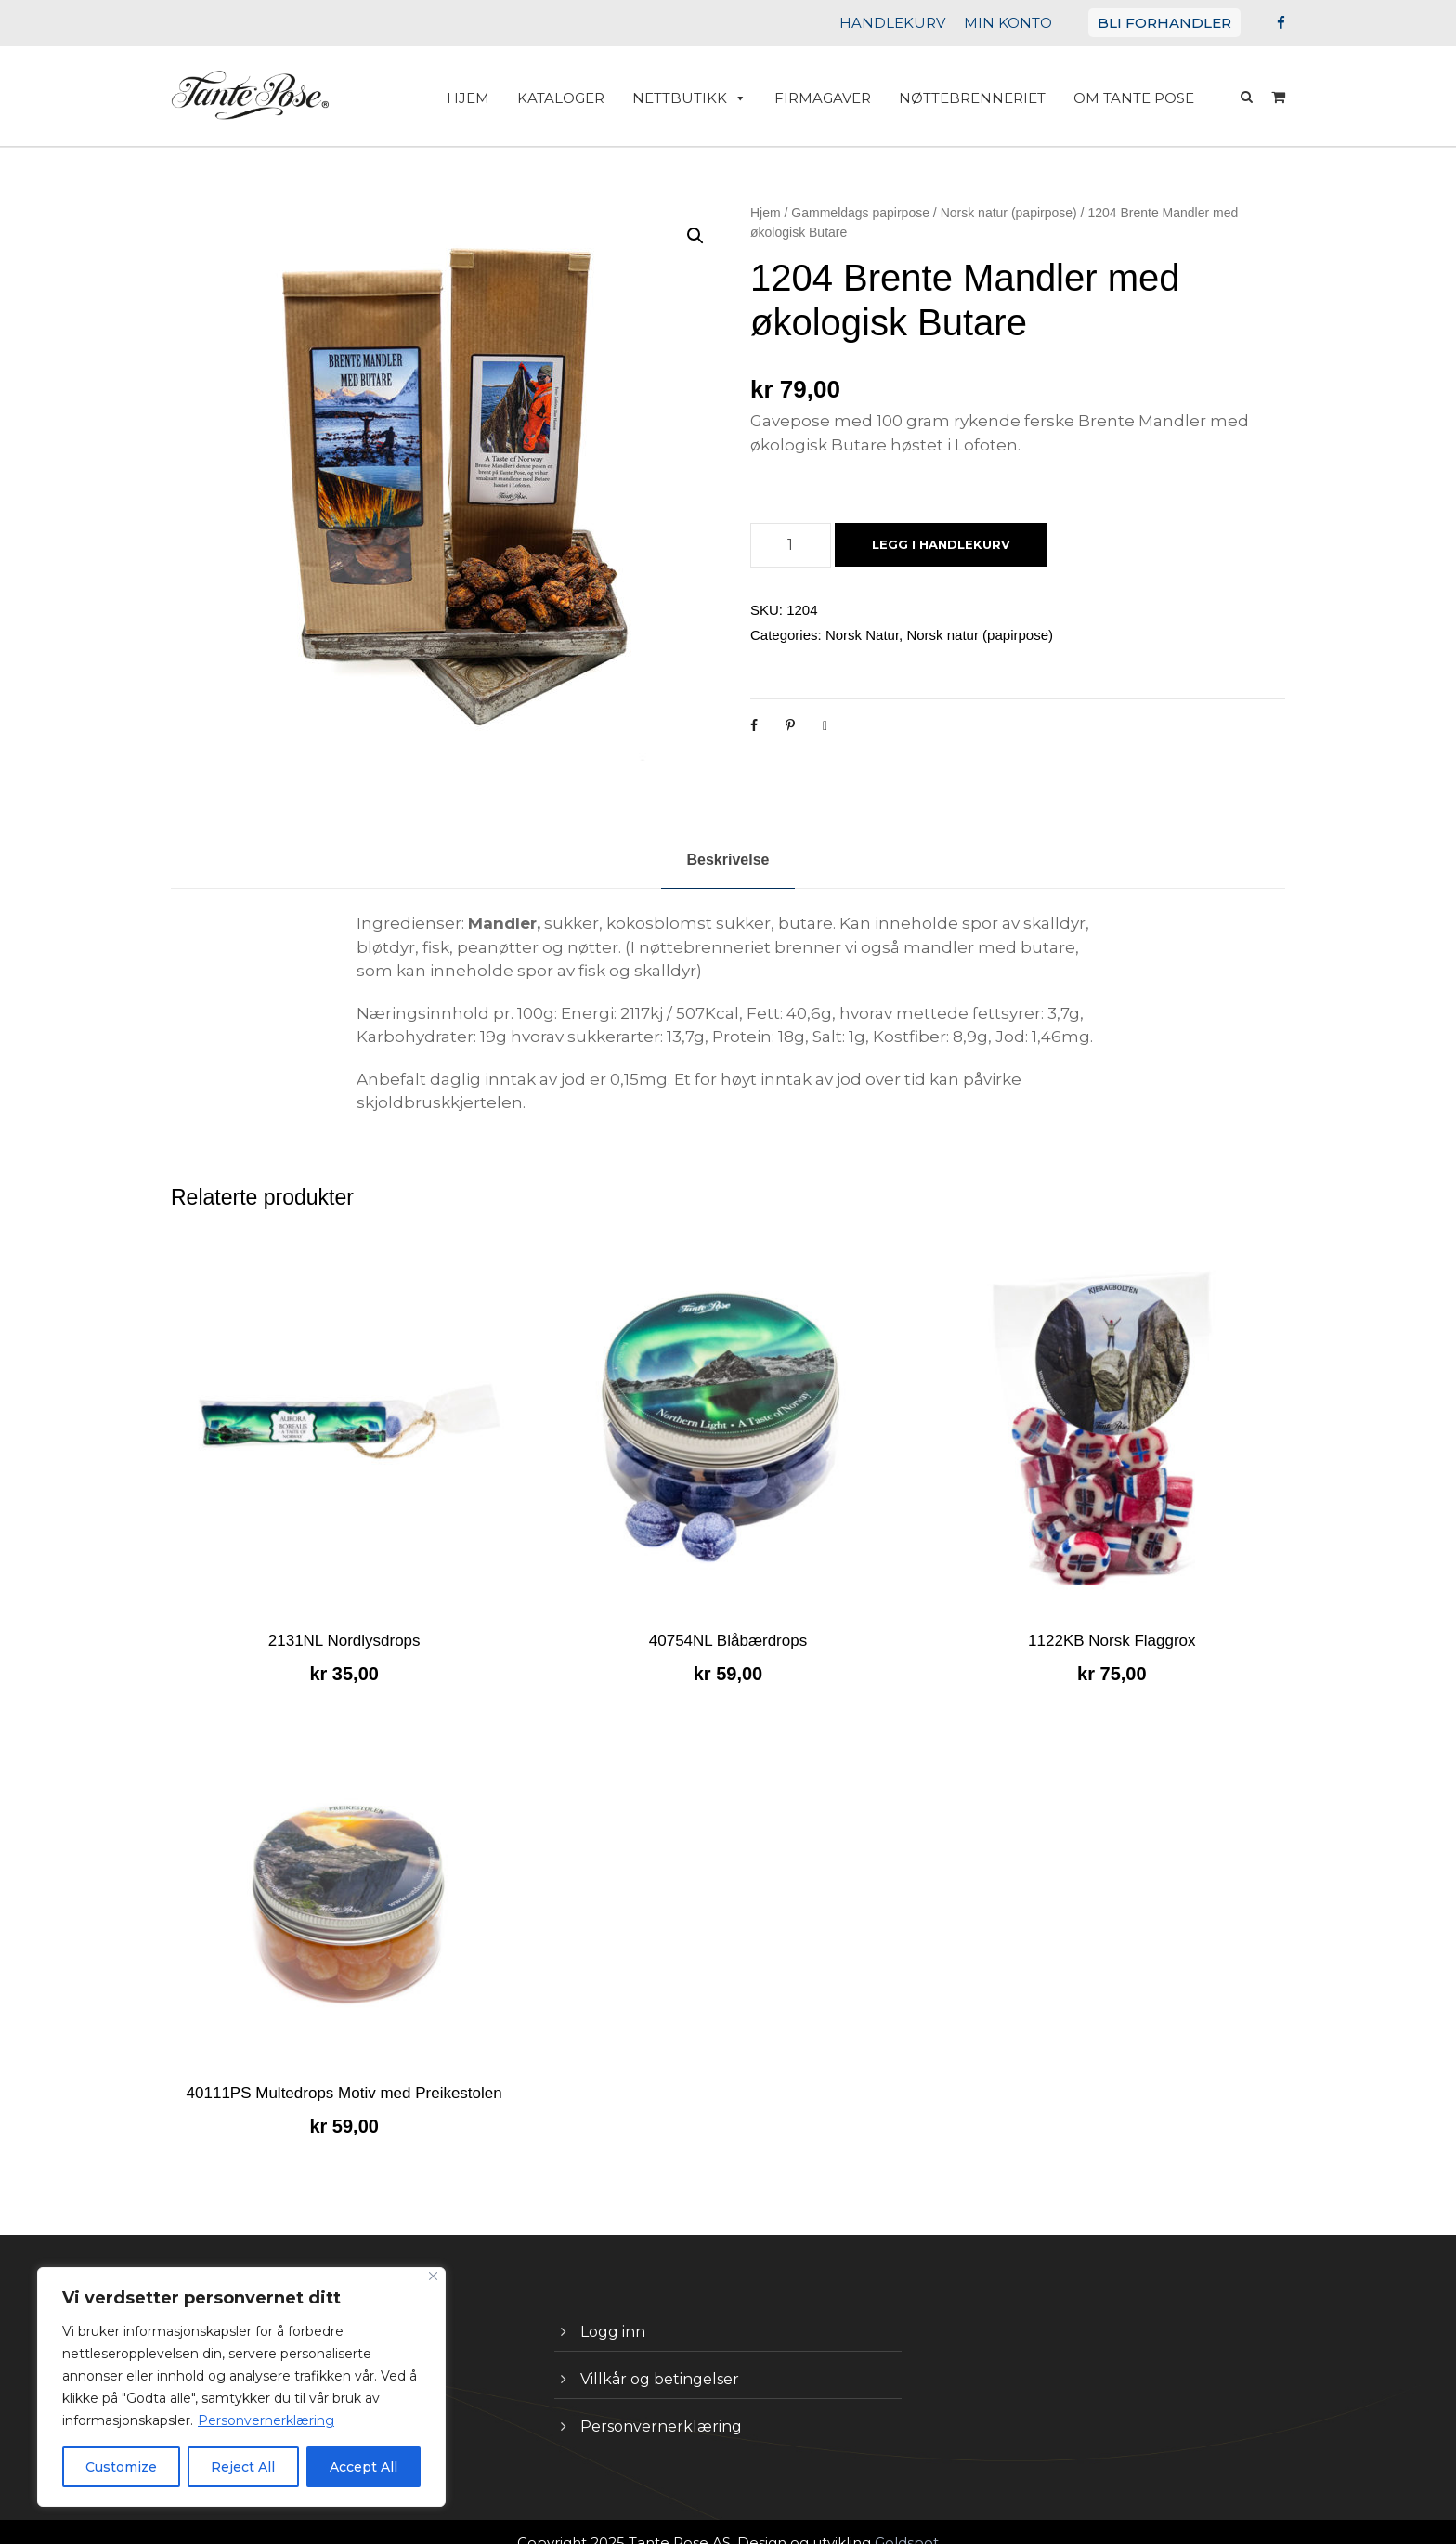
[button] (695, 236)
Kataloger (593, 98)
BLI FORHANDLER (1171, 23)
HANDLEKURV (920, 23)
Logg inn (608, 2308)
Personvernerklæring (246, 2420)
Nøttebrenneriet (985, 98)
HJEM (506, 98)
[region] (241, 2387)
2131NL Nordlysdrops (344, 1616)
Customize (121, 2466)
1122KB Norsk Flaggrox (1111, 1616)
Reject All (243, 2466)
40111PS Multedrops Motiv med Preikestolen (344, 2069)
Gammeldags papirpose (860, 212)
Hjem (765, 212)
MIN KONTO (1025, 23)
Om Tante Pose (1137, 98)
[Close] (433, 2276)
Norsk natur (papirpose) (1009, 212)
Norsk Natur (862, 635)
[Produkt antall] (790, 545)
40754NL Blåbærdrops (728, 1616)
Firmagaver (842, 98)
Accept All (363, 2466)
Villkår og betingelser (649, 2355)
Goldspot (887, 2518)
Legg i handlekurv (936, 545)
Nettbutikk (716, 98)
